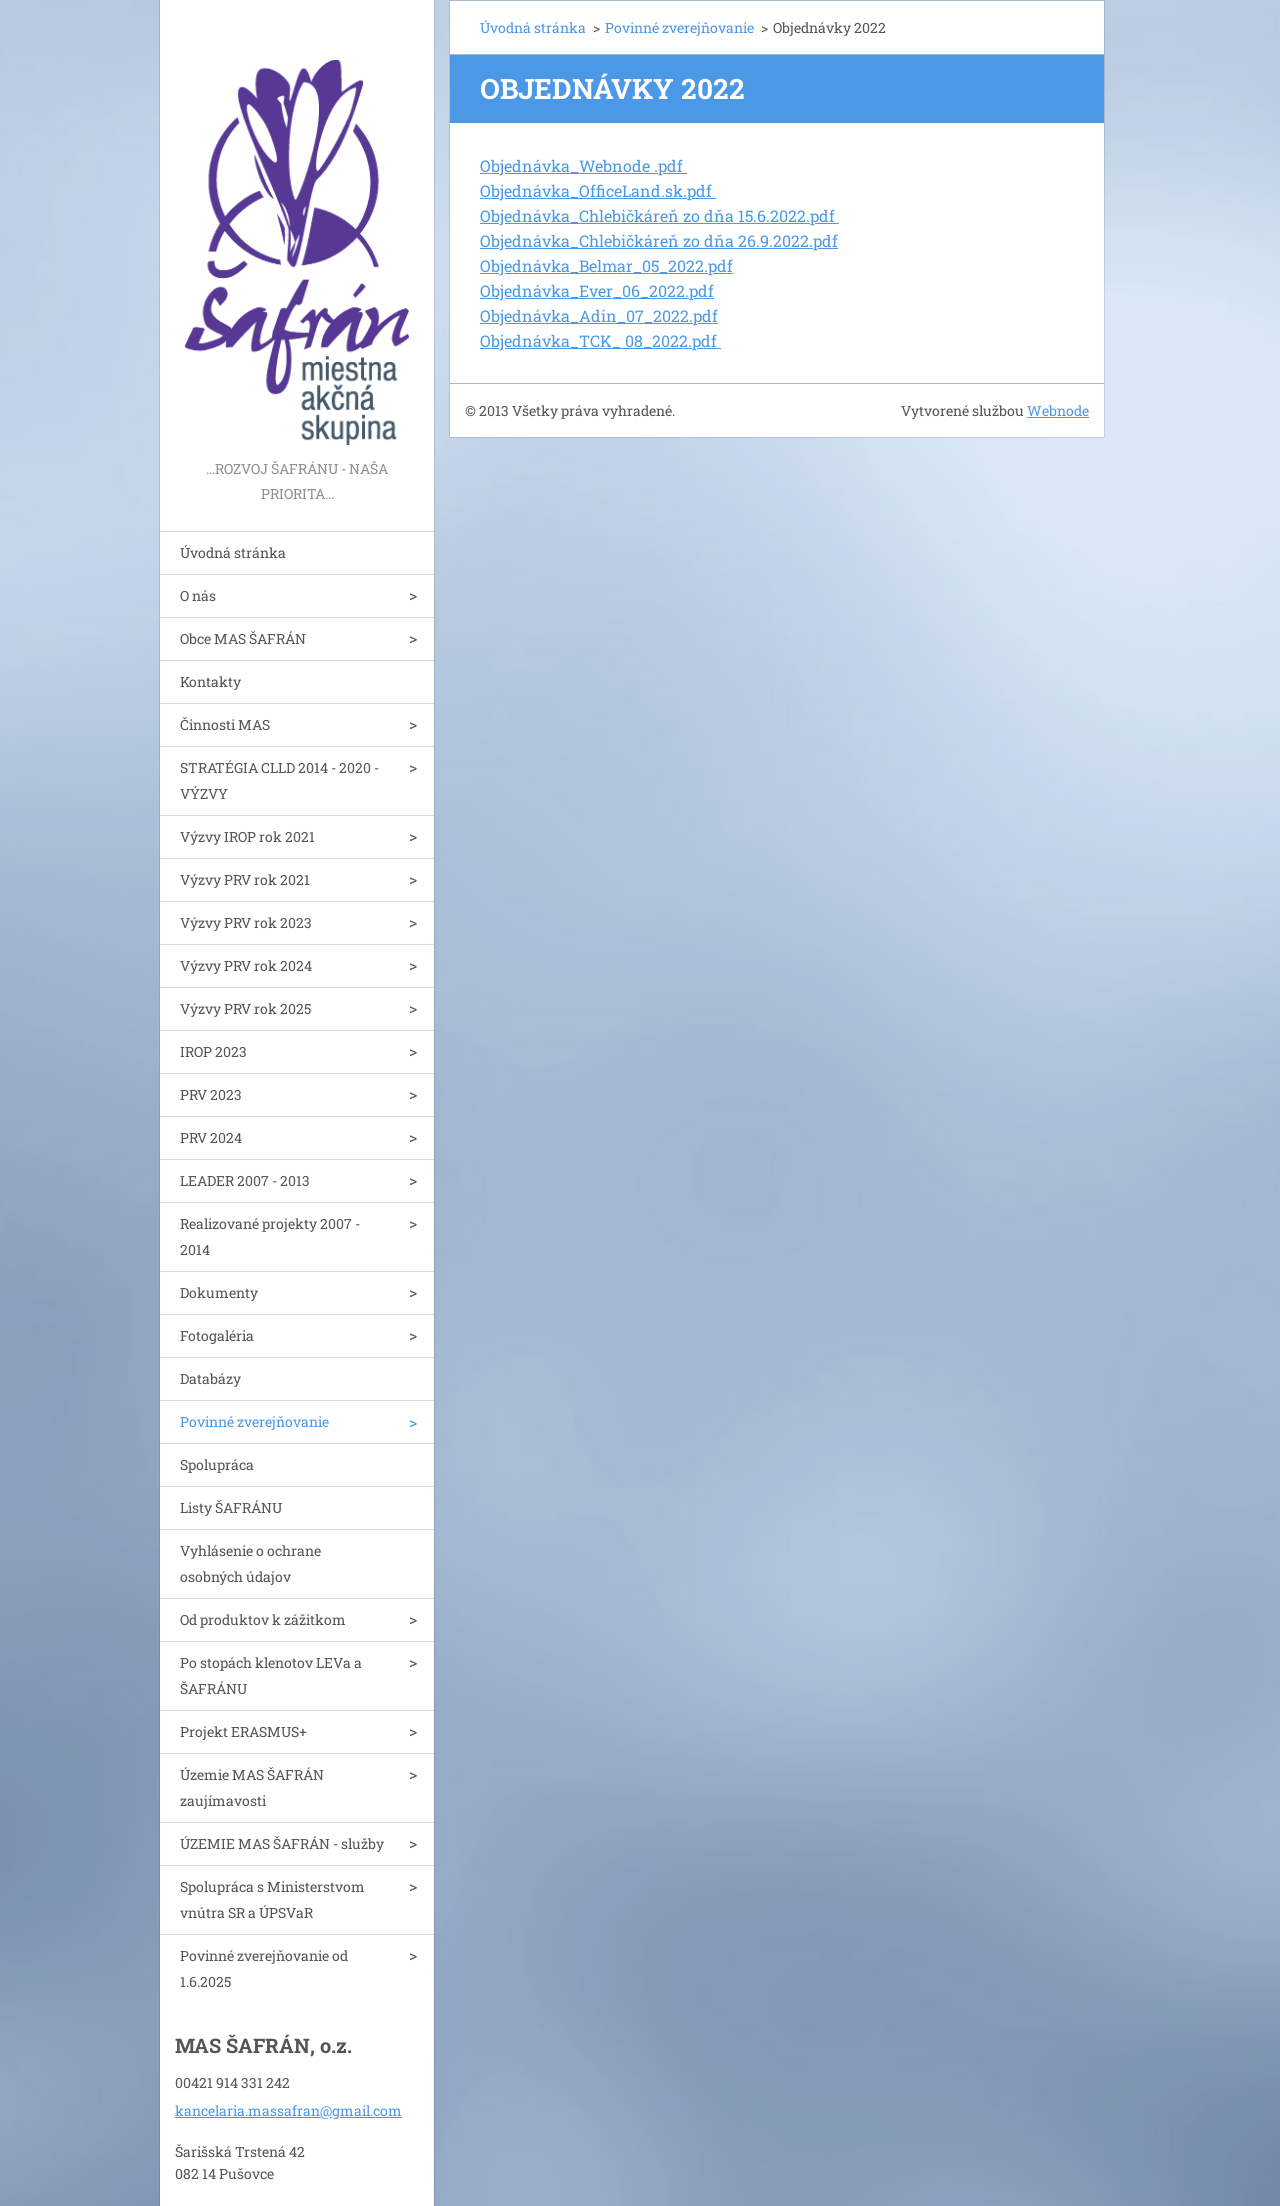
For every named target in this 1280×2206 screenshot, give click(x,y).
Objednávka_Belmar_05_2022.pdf (606, 265)
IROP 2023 (213, 1051)
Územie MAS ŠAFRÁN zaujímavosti (252, 1787)
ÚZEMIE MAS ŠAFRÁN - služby (282, 1843)
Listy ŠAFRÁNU (231, 1507)
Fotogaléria (217, 1335)
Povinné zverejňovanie (254, 1421)
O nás (198, 595)
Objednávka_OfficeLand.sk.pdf (598, 190)
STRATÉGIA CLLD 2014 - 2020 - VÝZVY (279, 780)
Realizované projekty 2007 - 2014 (270, 1236)
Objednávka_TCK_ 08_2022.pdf (600, 340)
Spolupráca (217, 1464)
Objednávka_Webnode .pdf (583, 165)
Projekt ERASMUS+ (243, 1731)
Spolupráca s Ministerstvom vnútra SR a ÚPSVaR (272, 1899)
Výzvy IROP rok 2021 (247, 836)
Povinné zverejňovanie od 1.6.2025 (264, 1968)
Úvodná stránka (233, 552)
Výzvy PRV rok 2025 (245, 1008)
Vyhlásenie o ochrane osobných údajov (250, 1563)
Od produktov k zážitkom (263, 1619)
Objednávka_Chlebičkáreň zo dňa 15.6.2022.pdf (659, 215)
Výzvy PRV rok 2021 (245, 879)
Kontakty (210, 681)
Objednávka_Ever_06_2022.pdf (597, 290)
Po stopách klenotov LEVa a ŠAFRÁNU (271, 1675)
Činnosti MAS (225, 724)
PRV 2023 (211, 1094)
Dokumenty (219, 1292)
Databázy (210, 1378)
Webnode (1058, 410)
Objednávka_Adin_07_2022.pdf (599, 315)
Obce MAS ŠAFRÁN (243, 638)
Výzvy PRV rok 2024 (246, 965)
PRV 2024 (211, 1137)
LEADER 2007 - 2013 (245, 1180)
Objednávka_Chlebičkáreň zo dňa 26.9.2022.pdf (659, 240)
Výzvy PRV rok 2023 (246, 922)
